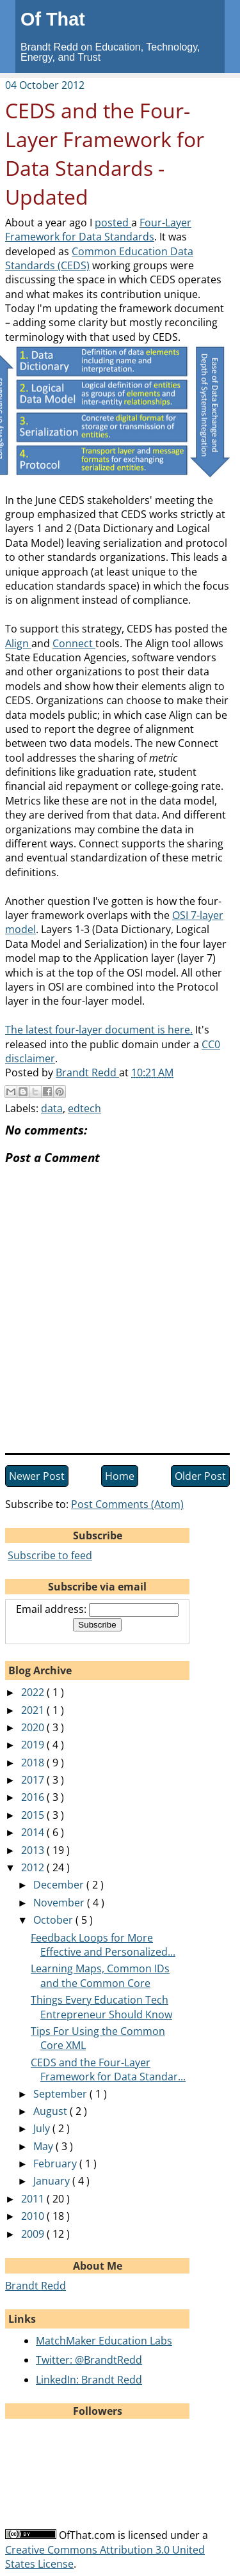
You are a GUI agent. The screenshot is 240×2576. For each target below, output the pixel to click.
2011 (34, 2199)
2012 (34, 1867)
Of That (52, 19)
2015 (34, 1815)
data (52, 1108)
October (54, 1920)
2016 (34, 1797)
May (44, 2146)
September (61, 2094)
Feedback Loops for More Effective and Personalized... (103, 1945)
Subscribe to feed (50, 1555)
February (56, 2163)
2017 (34, 1780)
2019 (34, 1745)
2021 (34, 1710)
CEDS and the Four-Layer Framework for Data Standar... (108, 2069)
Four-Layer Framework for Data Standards (98, 230)
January (52, 2181)
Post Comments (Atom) (127, 1504)
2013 (34, 1850)
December (59, 1885)
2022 (34, 1692)
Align (18, 643)
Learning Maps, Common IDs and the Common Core (100, 1975)
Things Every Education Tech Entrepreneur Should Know (101, 2007)
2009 (34, 2234)
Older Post (200, 1476)
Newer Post (37, 1476)
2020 (34, 1727)
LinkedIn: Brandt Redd (89, 2380)
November (60, 1903)
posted (113, 223)
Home (119, 1476)
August (51, 2111)
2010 (34, 2216)
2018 (34, 1762)
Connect (73, 643)
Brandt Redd (35, 2286)
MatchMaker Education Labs (104, 2341)
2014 (34, 1832)
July (42, 2128)
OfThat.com (87, 2535)
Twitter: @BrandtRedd (89, 2360)
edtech (84, 1108)
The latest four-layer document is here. (99, 1030)
